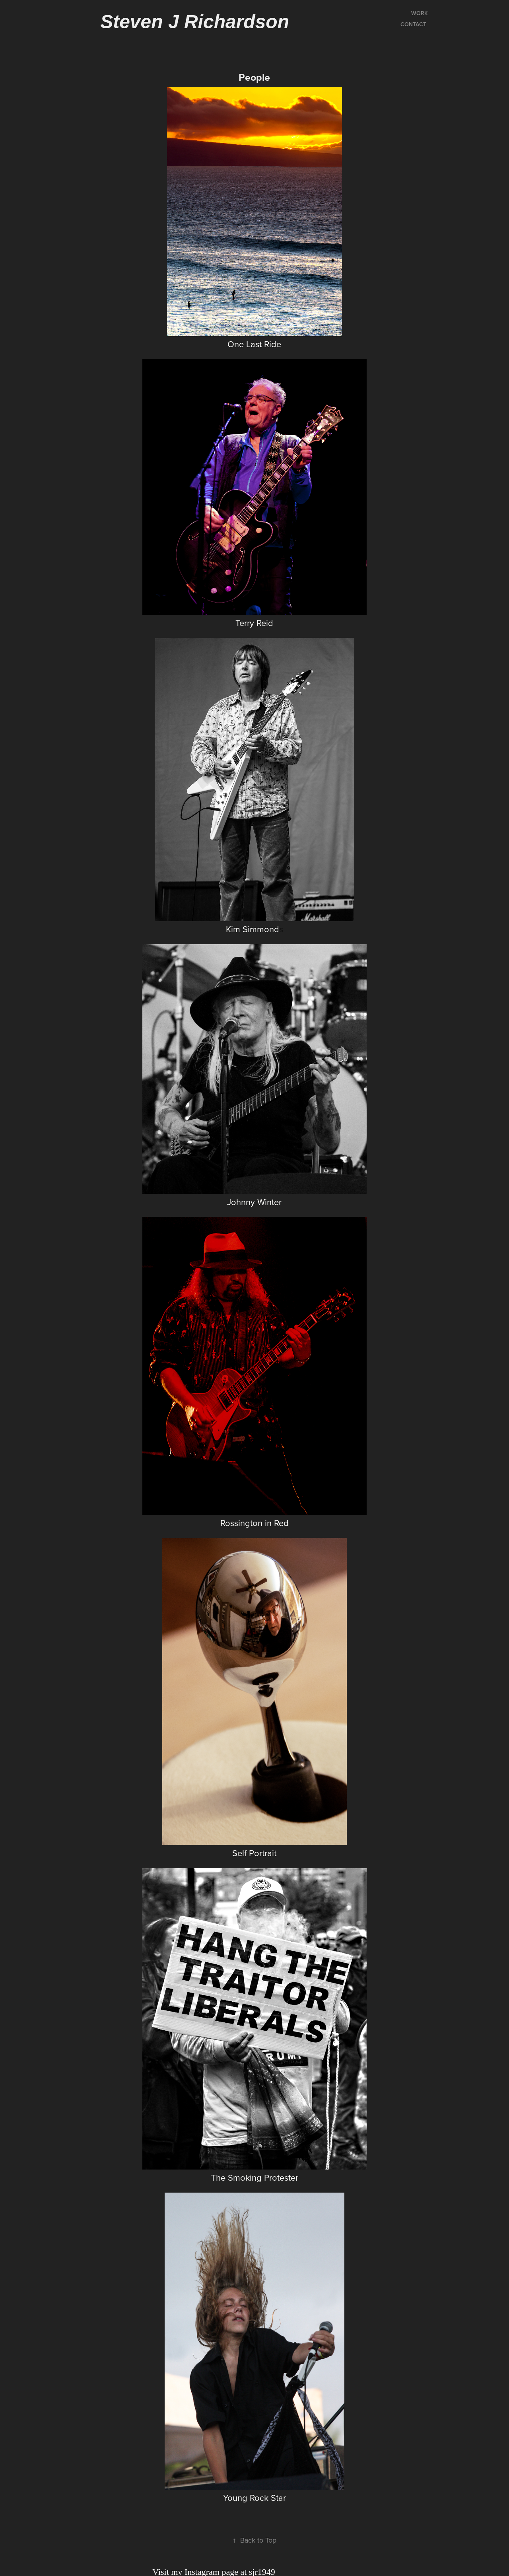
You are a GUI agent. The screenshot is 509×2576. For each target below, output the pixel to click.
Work (419, 13)
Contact (413, 24)
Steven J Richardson (194, 21)
